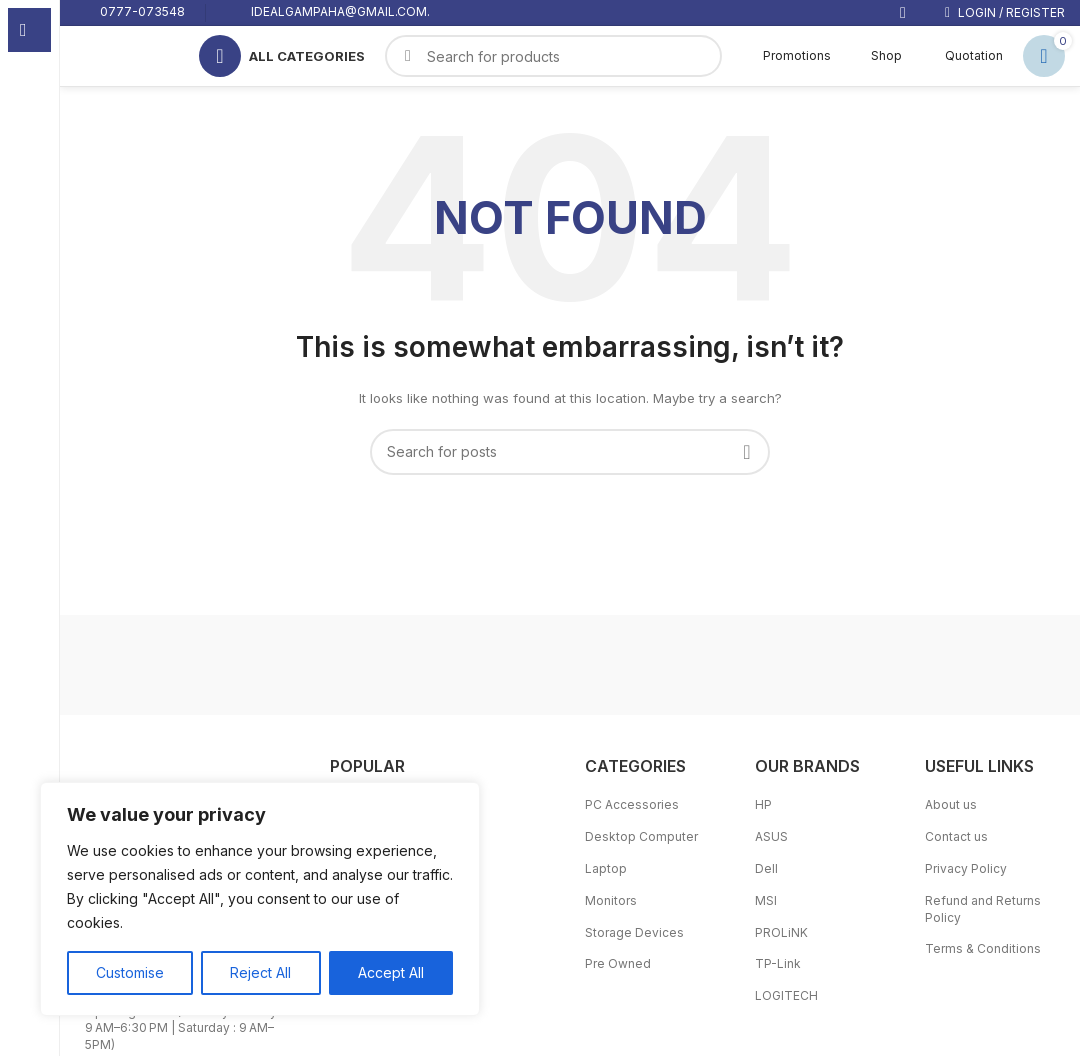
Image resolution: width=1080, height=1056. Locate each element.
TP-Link (778, 963)
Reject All (260, 972)
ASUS (771, 836)
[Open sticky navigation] (282, 56)
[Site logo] (117, 54)
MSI (766, 900)
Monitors (611, 900)
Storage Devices (634, 932)
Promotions (786, 55)
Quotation (962, 55)
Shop (876, 55)
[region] (260, 899)
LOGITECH (786, 995)
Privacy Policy (966, 868)
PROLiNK (781, 932)
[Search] (570, 452)
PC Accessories (632, 804)
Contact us (956, 836)
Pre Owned (618, 963)
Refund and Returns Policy (983, 909)
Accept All (391, 972)
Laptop (606, 868)
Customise (130, 972)
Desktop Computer (641, 836)
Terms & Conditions (983, 948)
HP (763, 804)
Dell (766, 868)
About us (951, 804)
